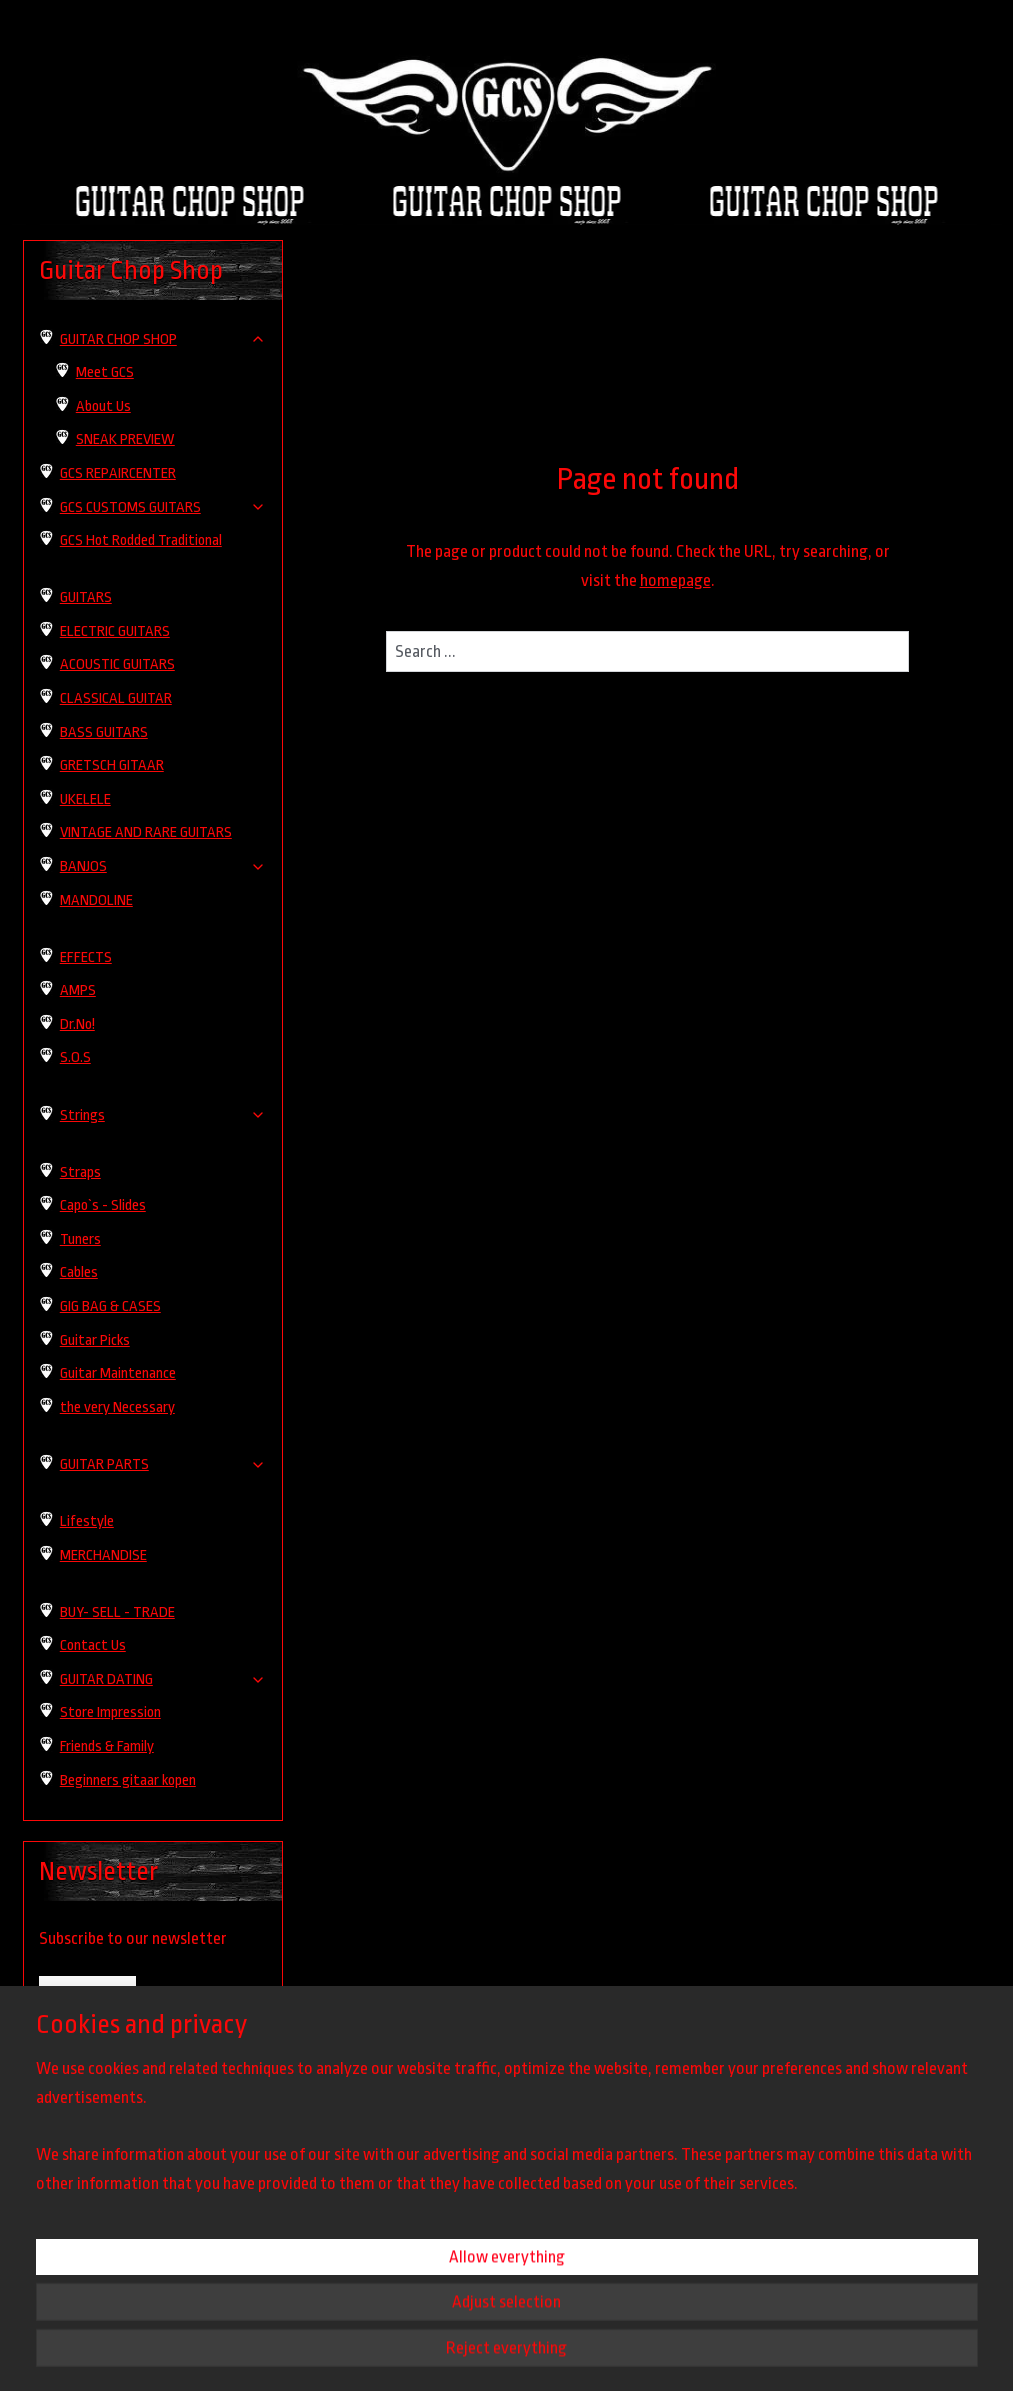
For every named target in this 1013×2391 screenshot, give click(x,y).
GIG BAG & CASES (110, 1306)
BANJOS (163, 866)
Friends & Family (107, 1746)
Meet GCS (105, 372)
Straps (80, 1172)
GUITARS (86, 597)
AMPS (78, 990)
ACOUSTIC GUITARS (117, 664)
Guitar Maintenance (118, 1373)
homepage (675, 580)
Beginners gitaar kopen (128, 1780)
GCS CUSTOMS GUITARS (163, 507)
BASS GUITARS (104, 732)
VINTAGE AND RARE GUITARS (146, 832)
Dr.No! (77, 1024)
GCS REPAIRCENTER (118, 473)
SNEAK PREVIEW (125, 439)
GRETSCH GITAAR (112, 765)
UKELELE (85, 799)
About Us (103, 406)
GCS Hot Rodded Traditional (141, 540)
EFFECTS (86, 957)
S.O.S (75, 1057)
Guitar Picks (95, 1340)
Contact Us (93, 1645)
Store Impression (110, 1712)
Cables (79, 1272)
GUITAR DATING (163, 1679)
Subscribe (87, 1993)
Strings (163, 1115)
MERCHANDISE (103, 1555)
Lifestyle (87, 1521)
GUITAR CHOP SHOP (163, 339)
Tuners (80, 1239)
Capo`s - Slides (103, 1205)
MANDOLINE (96, 900)
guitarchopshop (81, 2231)
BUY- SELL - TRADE (117, 1612)
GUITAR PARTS (163, 1464)
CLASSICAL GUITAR (116, 698)
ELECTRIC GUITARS (115, 631)
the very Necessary (117, 1407)
